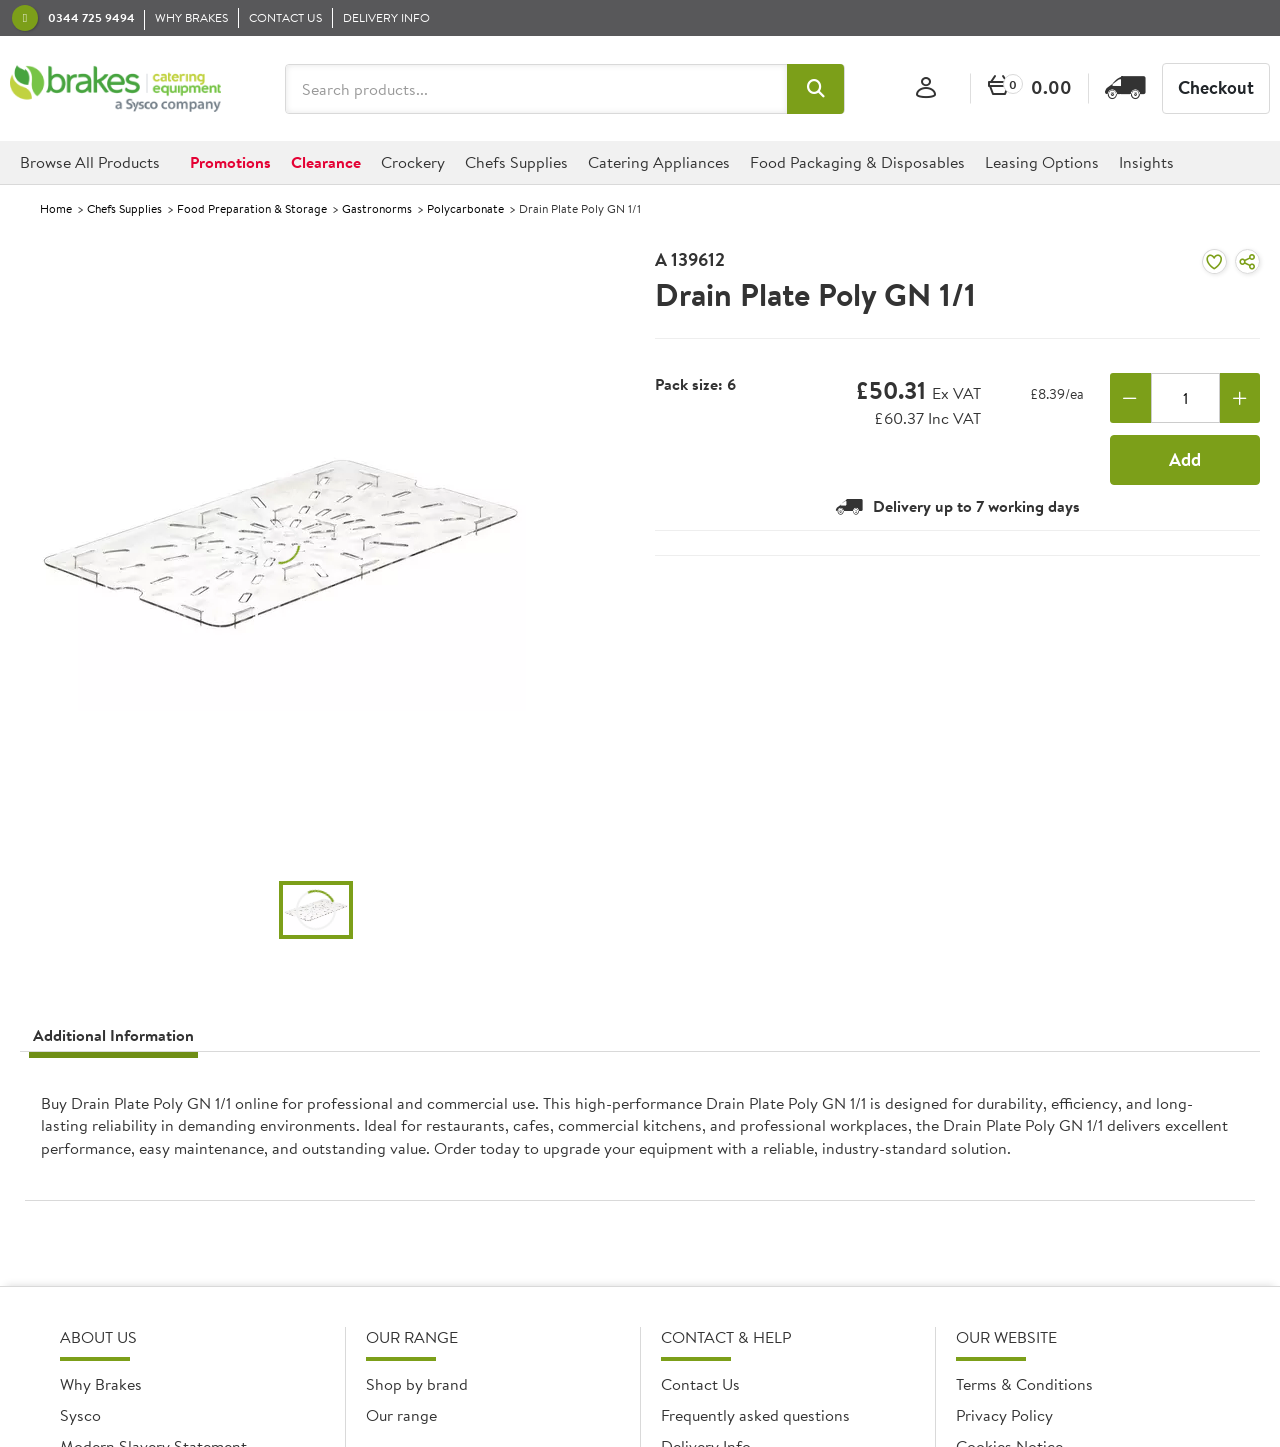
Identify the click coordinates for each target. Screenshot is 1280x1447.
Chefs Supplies (124, 208)
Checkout (1216, 87)
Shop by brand (417, 1384)
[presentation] (640, 1134)
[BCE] (115, 89)
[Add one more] (1240, 398)
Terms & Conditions (1024, 1384)
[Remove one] (1130, 398)
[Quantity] (1185, 398)
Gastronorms (377, 208)
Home (56, 208)
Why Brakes (101, 1384)
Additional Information (113, 1035)
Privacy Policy (1004, 1415)
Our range (401, 1415)
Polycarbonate (465, 208)
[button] (815, 89)
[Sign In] (926, 88)
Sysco (80, 1415)
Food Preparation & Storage (252, 208)
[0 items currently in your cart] (1029, 88)
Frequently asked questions (755, 1415)
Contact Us (700, 1384)
